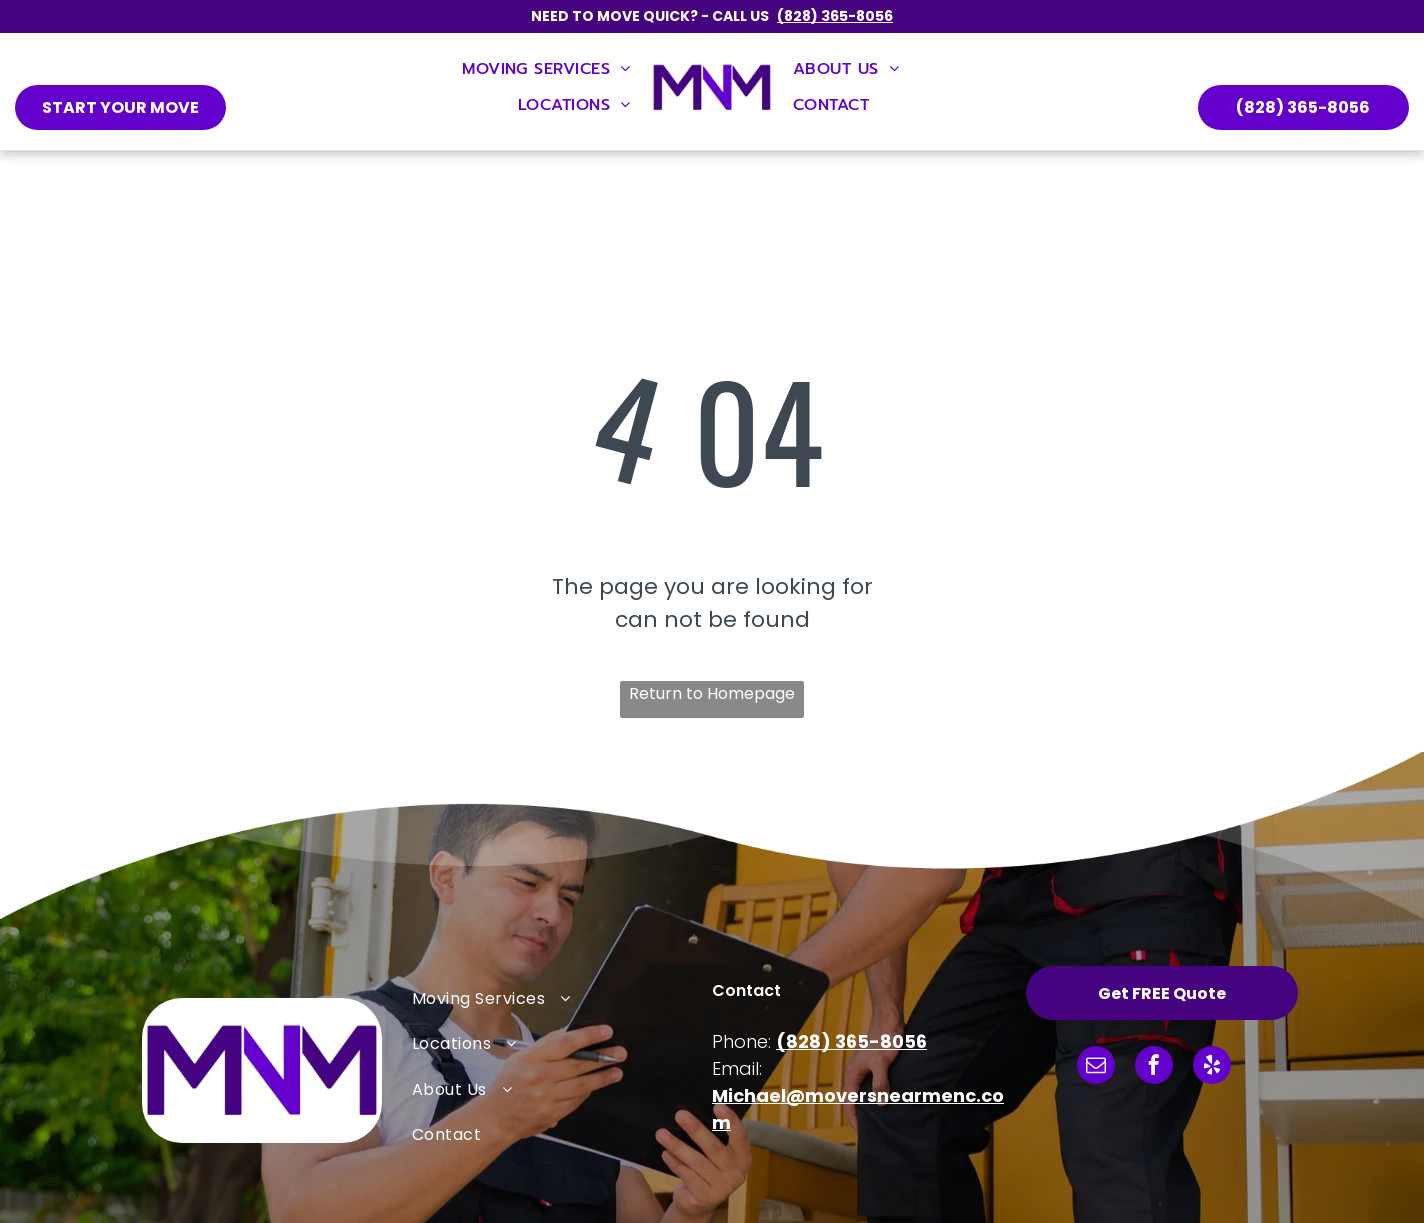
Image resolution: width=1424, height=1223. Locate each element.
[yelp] (1212, 1067)
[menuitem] (546, 69)
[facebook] (1154, 1067)
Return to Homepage (712, 693)
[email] (1096, 1067)
